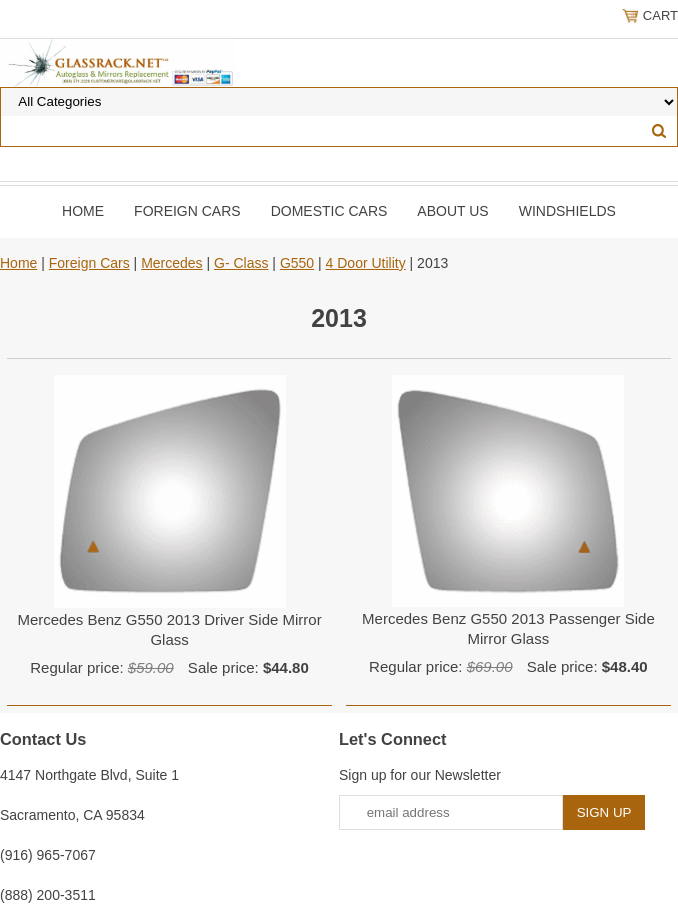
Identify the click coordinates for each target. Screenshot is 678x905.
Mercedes (171, 263)
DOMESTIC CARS (329, 211)
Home (83, 211)
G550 (297, 263)
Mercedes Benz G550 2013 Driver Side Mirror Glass (169, 629)
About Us (452, 211)
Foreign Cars (187, 211)
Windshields (567, 211)
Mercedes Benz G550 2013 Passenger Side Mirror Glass (508, 628)
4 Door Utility (366, 263)
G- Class (241, 263)
